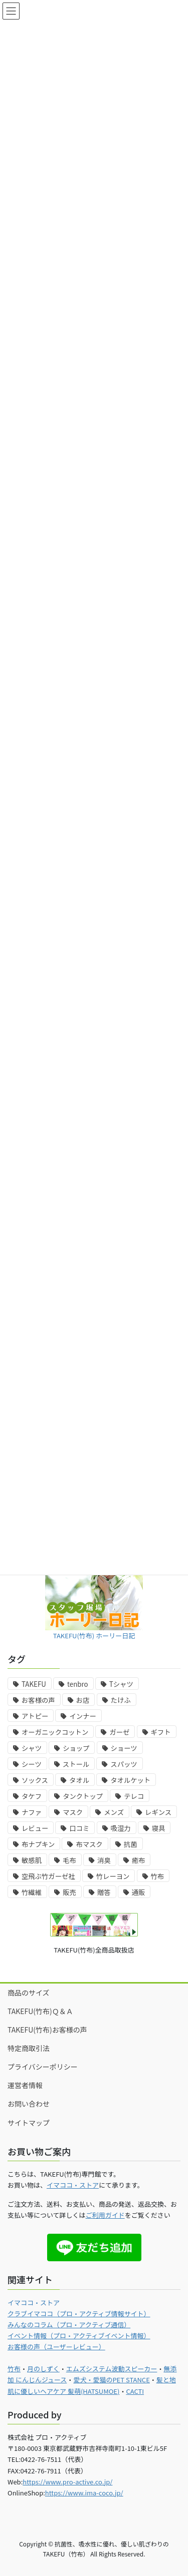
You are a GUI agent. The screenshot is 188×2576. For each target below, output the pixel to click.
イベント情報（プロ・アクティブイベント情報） (79, 2335)
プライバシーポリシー (43, 2067)
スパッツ (123, 1764)
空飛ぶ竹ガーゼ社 (48, 1876)
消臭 (104, 1860)
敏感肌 (32, 1860)
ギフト (161, 1732)
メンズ (114, 1812)
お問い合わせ (29, 2104)
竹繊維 (32, 1892)
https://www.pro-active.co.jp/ (67, 2481)
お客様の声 (38, 1700)
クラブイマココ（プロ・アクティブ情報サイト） (79, 2313)
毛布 (69, 1860)
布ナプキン (38, 1844)
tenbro (77, 1684)
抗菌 (130, 1844)
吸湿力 (121, 1828)
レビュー (35, 1828)
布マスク (89, 1844)
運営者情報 (25, 2085)
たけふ (121, 1700)
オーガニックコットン (55, 1732)
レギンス (158, 1812)
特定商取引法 (29, 2048)
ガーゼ (119, 1732)
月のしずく (43, 2368)
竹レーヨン (113, 1876)
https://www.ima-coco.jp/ (84, 2492)
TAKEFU (34, 1684)
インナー (82, 1716)
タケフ (32, 1796)
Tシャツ (121, 1684)
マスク (73, 1812)
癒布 (138, 1860)
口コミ (79, 1828)
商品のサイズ (29, 1993)
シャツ (32, 1748)
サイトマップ (29, 2123)
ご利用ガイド (105, 2215)
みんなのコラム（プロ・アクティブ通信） (69, 2324)
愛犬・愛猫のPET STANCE (111, 2379)
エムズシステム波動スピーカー (111, 2368)
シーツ (32, 1764)
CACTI (135, 2391)
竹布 (157, 1876)
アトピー (35, 1716)
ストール (76, 1764)
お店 (83, 1700)
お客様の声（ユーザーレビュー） (56, 2346)
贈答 (104, 1892)
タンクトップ (83, 1796)
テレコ (134, 1796)
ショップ (76, 1748)
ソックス (35, 1780)
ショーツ (124, 1748)
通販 (138, 1892)
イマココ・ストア (73, 2185)
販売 (69, 1892)
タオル (79, 1780)
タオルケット (130, 1780)
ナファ (32, 1812)
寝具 (158, 1828)
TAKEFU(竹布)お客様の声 (47, 2030)
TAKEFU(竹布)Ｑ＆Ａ (40, 2011)
